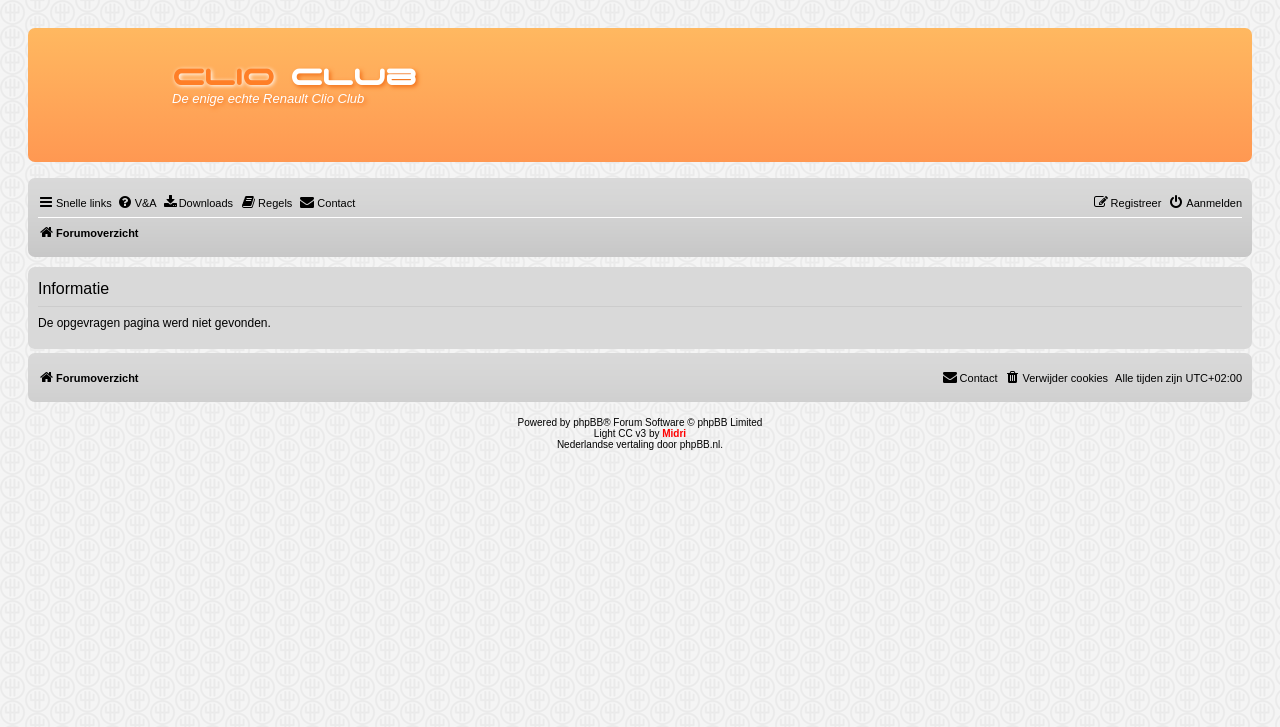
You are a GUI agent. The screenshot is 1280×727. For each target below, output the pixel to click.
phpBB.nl (700, 444)
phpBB (588, 422)
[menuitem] (137, 203)
